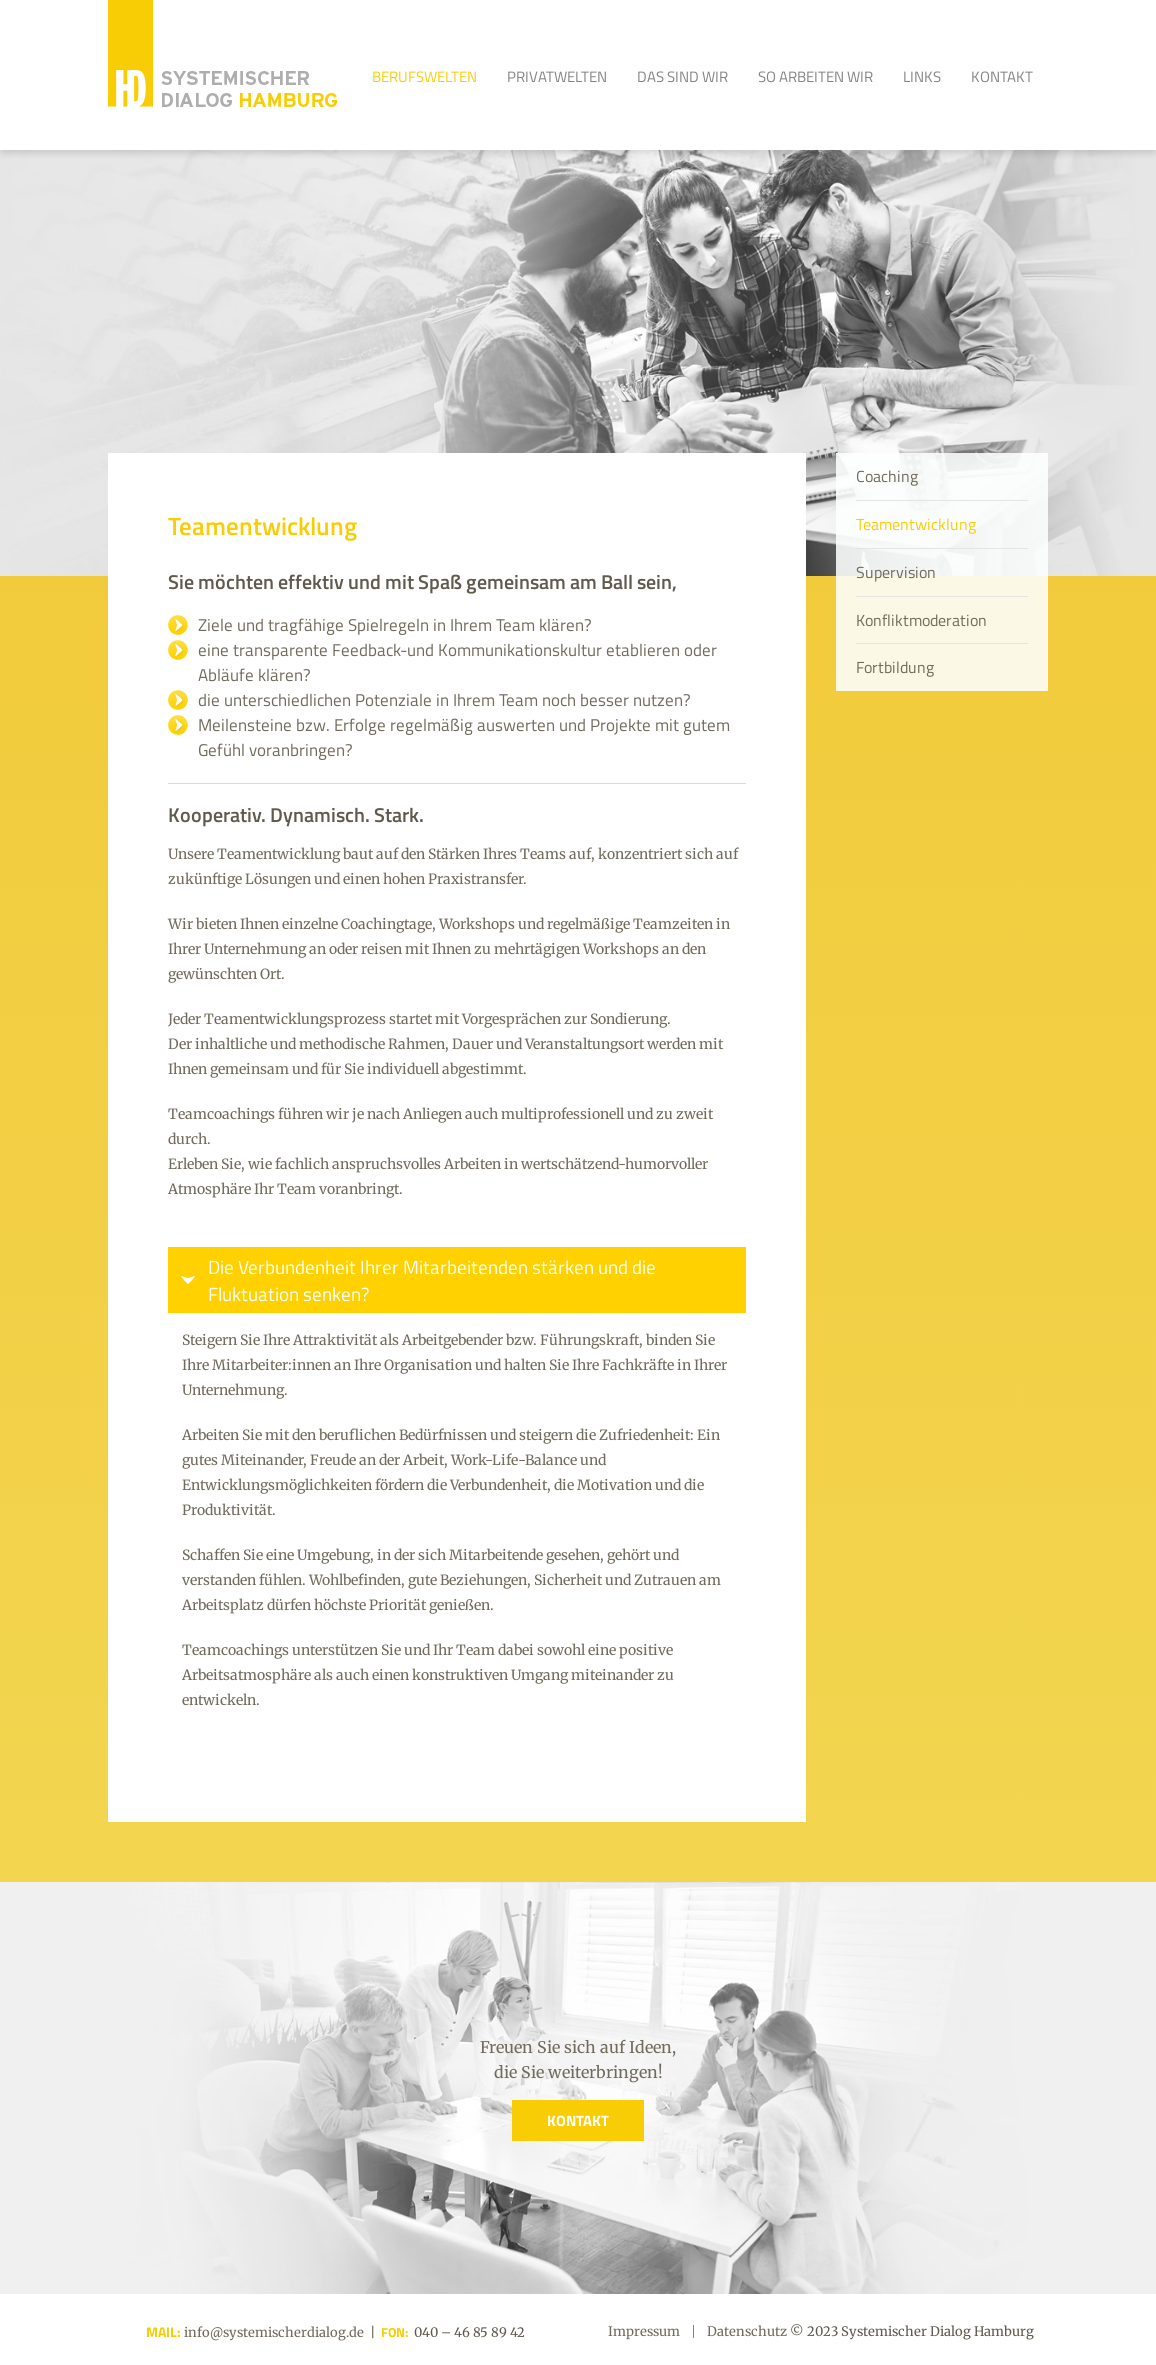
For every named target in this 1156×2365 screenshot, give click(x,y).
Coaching (887, 476)
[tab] (457, 1280)
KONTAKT (578, 2120)
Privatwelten (557, 76)
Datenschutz (747, 2331)
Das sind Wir (682, 76)
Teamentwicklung (916, 524)
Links (922, 76)
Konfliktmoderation (921, 620)
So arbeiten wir (815, 76)
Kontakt (1002, 76)
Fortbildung (895, 667)
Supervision (896, 572)
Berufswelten (424, 76)
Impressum (644, 2331)
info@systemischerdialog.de (272, 2332)
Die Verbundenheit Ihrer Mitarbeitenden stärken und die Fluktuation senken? (432, 1280)
